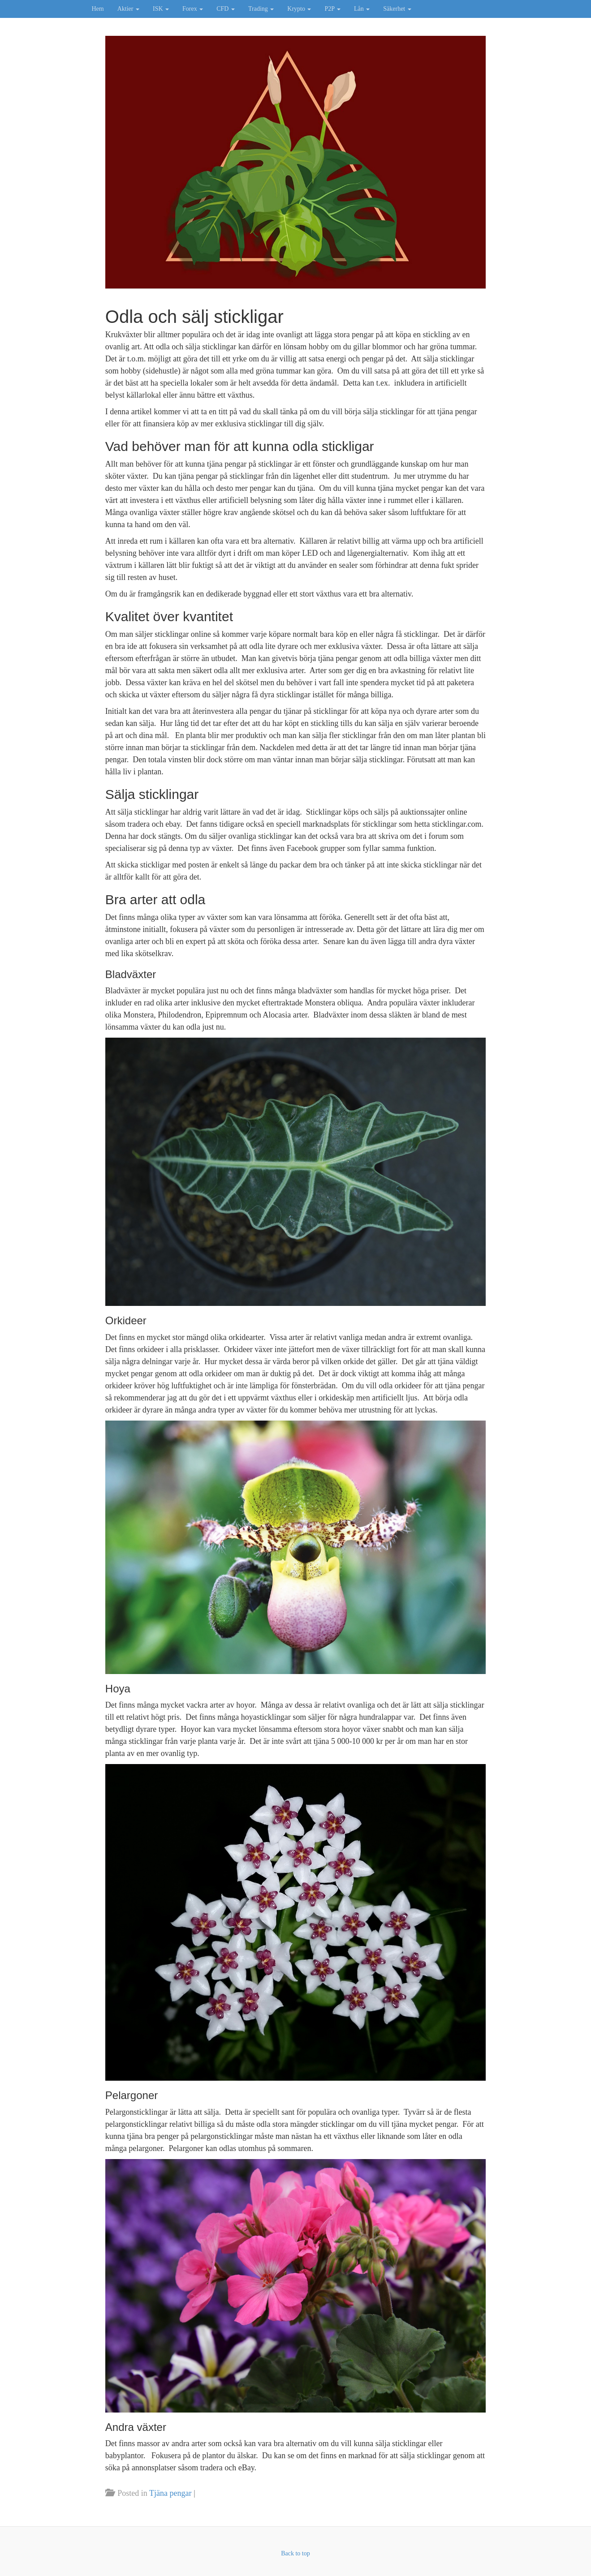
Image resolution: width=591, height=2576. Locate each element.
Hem (98, 8)
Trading (261, 8)
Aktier (128, 8)
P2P (332, 8)
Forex (192, 8)
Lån (362, 8)
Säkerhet (397, 8)
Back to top (295, 2553)
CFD (225, 8)
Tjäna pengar (170, 2493)
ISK (161, 8)
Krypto (299, 8)
